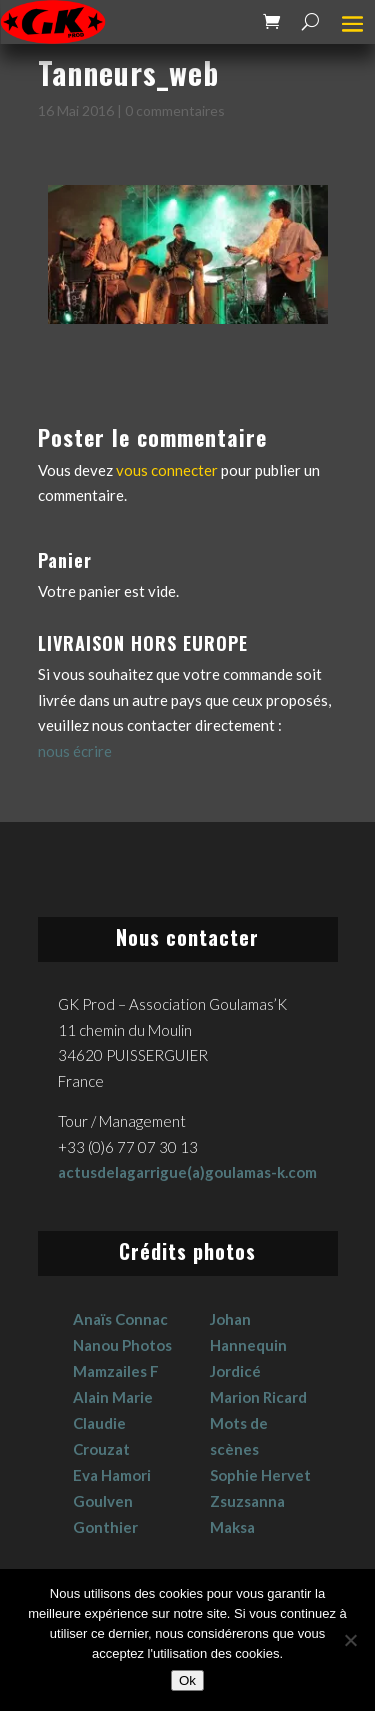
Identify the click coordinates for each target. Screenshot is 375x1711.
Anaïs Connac (120, 1319)
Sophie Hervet (260, 1475)
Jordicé (235, 1371)
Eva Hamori (112, 1475)
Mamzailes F (116, 1371)
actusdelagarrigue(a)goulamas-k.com (187, 1172)
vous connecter (167, 470)
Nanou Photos (122, 1345)
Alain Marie (113, 1397)
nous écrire (75, 751)
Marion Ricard (258, 1397)
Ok (187, 1680)
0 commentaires (175, 110)
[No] (350, 1640)
